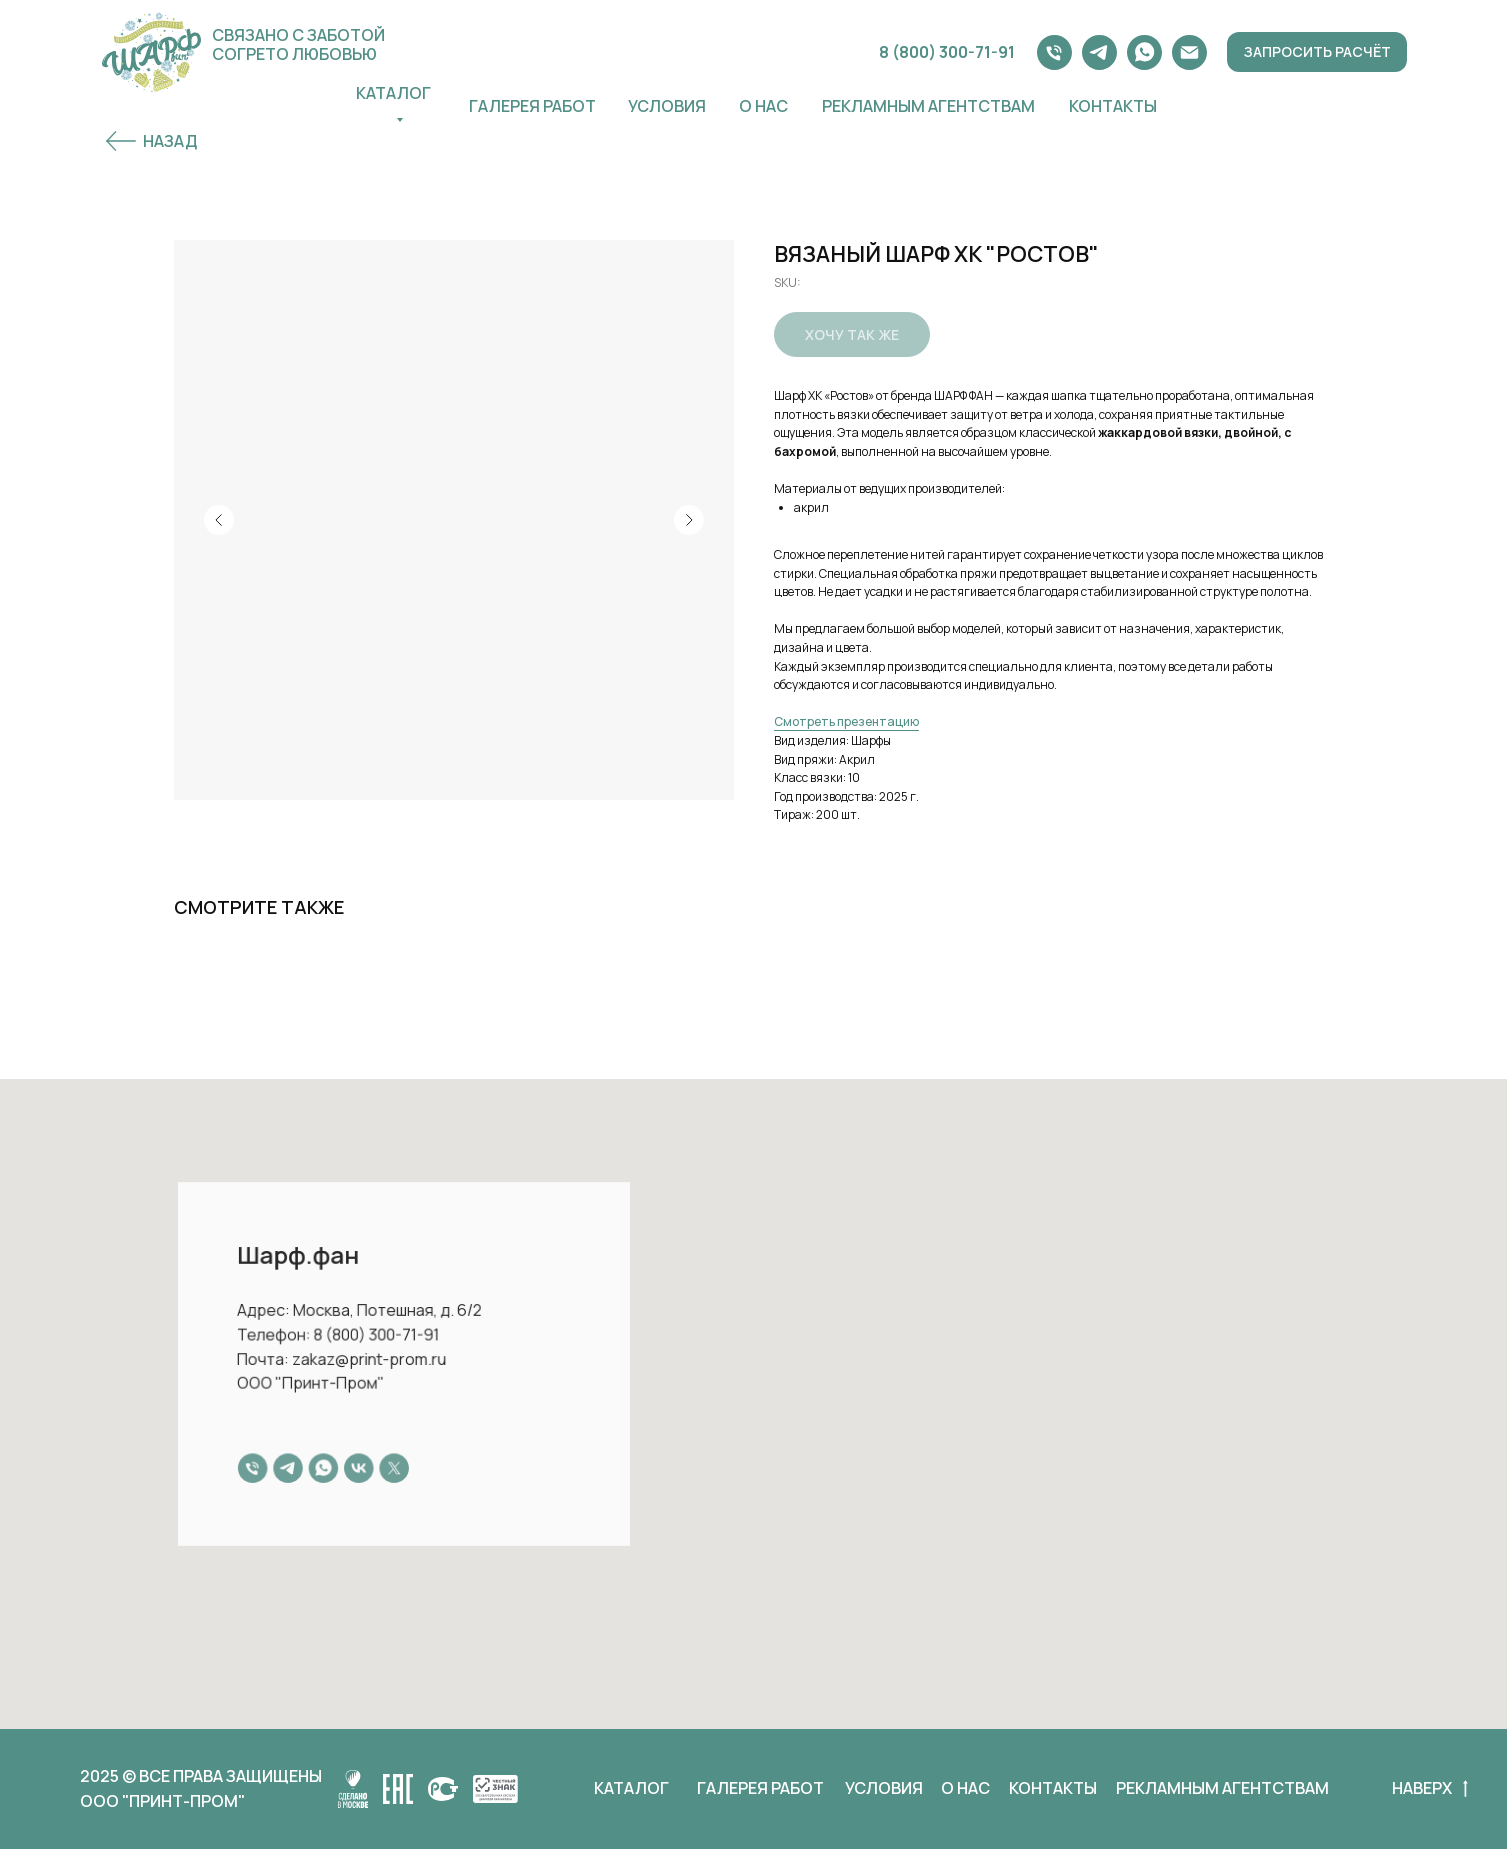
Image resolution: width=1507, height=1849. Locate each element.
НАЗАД (170, 141)
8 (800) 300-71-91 (947, 52)
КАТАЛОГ (631, 1788)
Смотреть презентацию (846, 721)
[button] (1317, 52)
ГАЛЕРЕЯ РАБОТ (532, 106)
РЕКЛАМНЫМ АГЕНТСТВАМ (1222, 1788)
